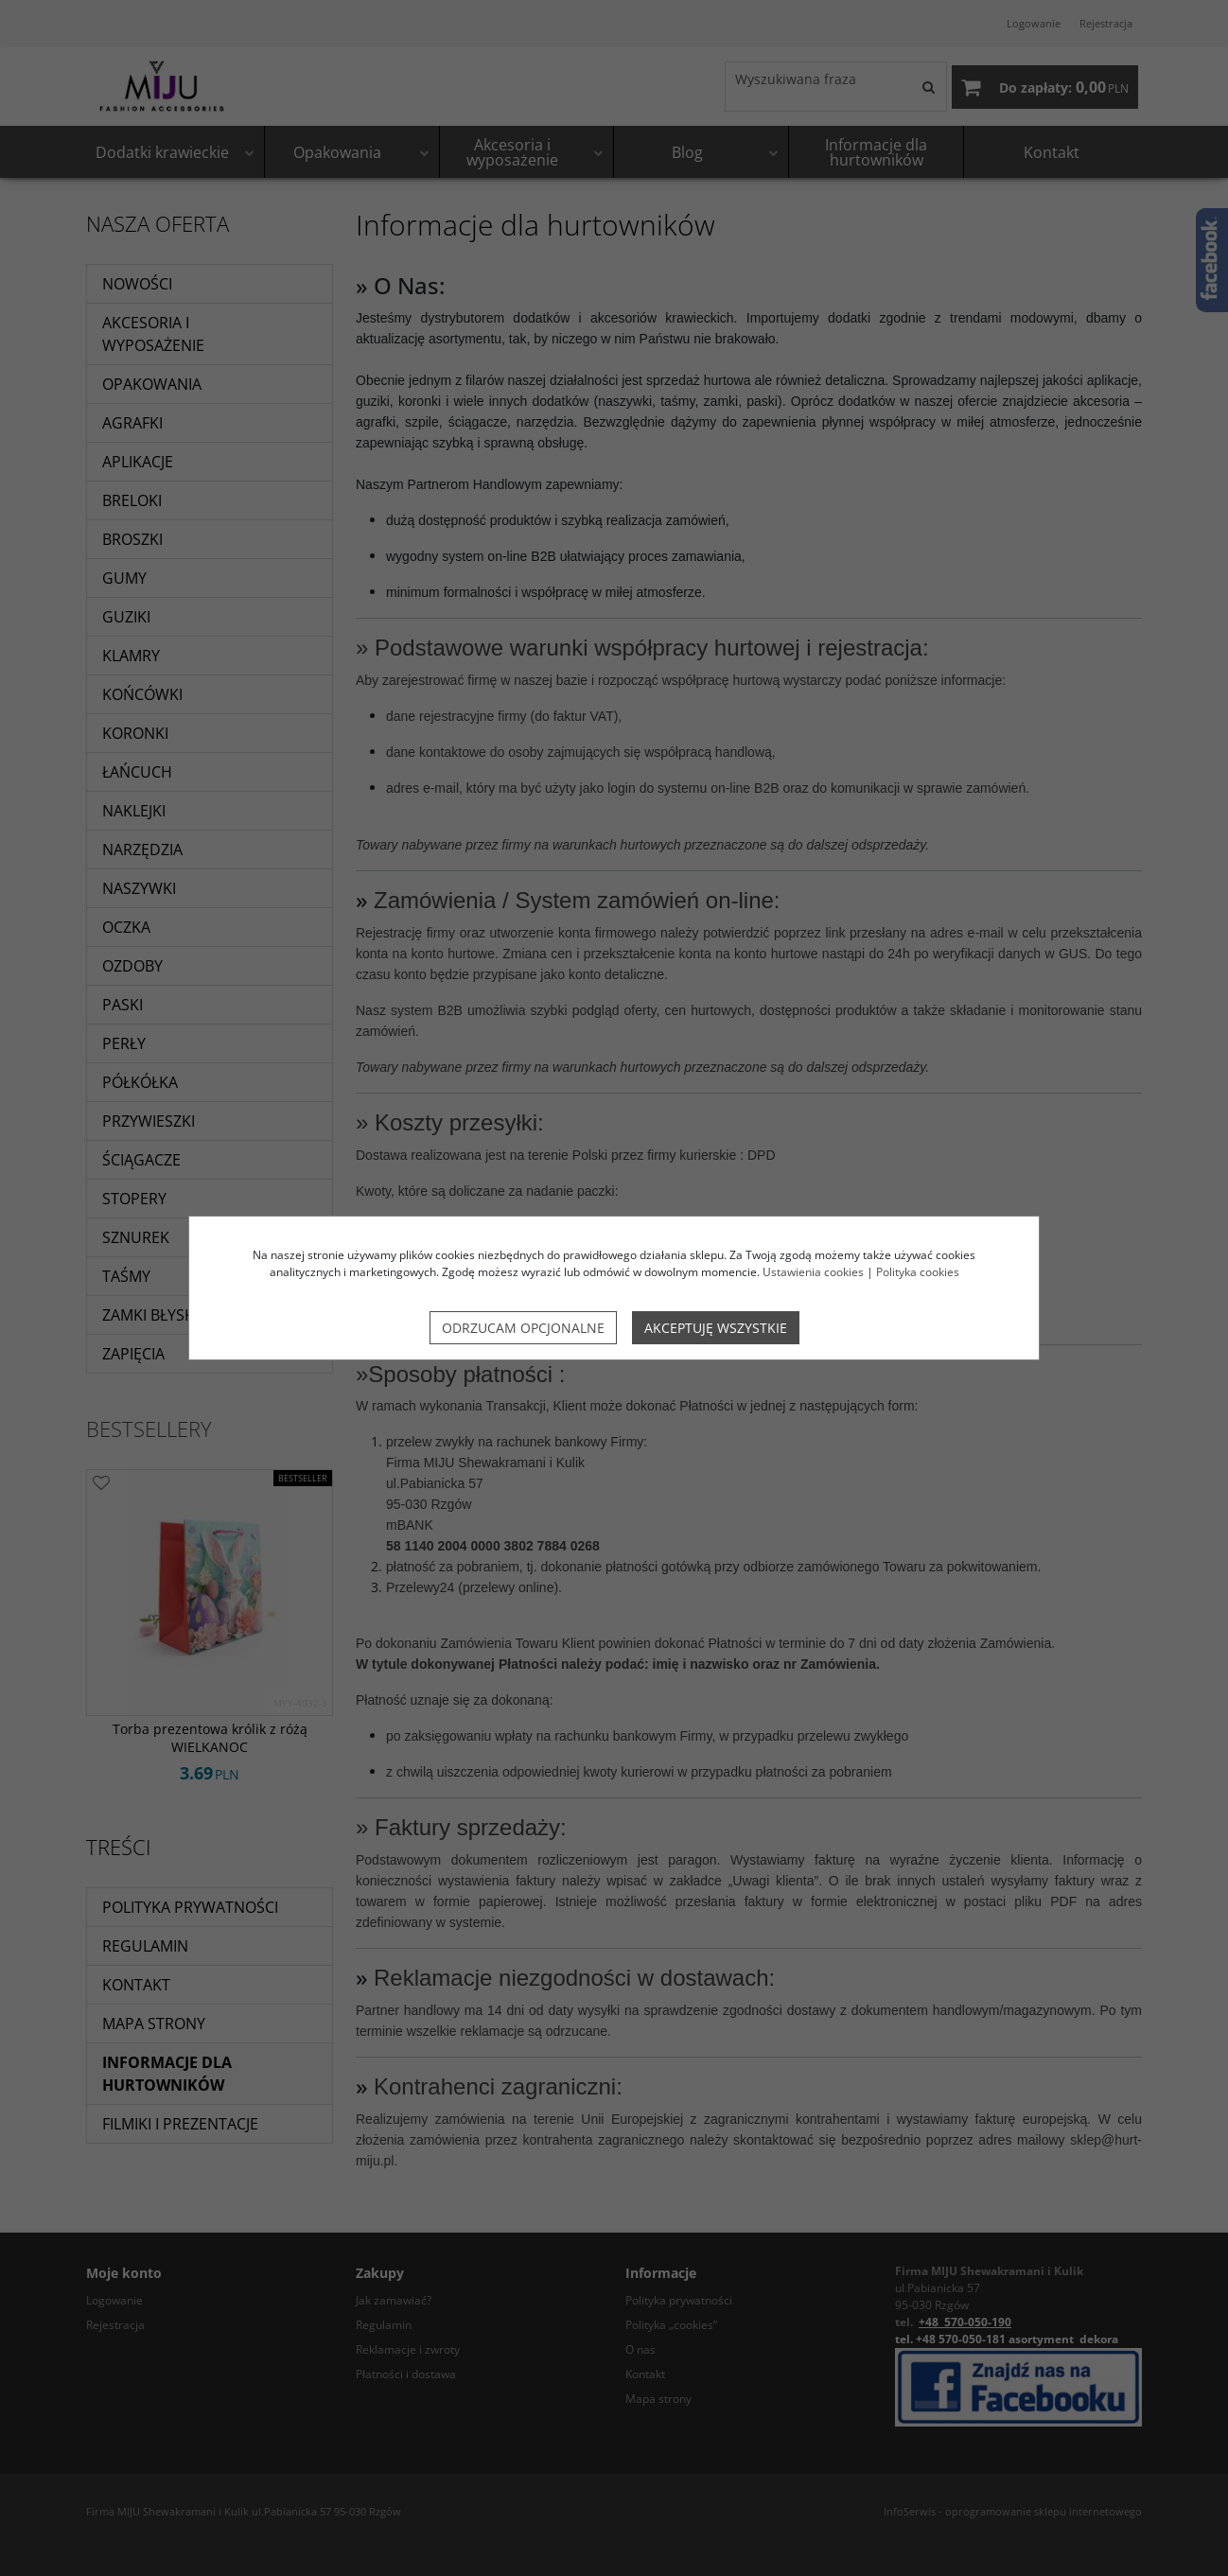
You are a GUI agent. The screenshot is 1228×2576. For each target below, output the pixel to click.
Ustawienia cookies (813, 1272)
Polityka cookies (917, 1272)
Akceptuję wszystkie (715, 1328)
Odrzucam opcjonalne (523, 1328)
